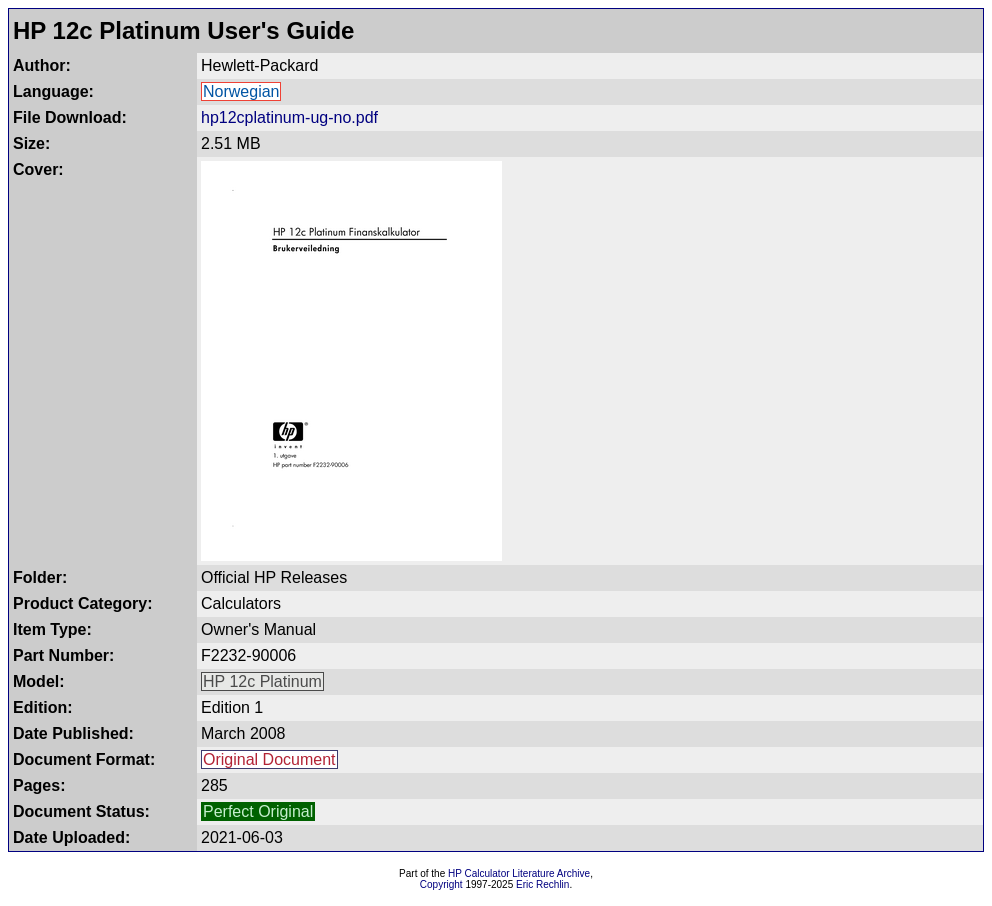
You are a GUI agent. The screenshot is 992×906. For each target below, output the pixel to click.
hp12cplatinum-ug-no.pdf (289, 117)
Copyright (441, 884)
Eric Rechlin (542, 884)
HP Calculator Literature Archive (519, 873)
